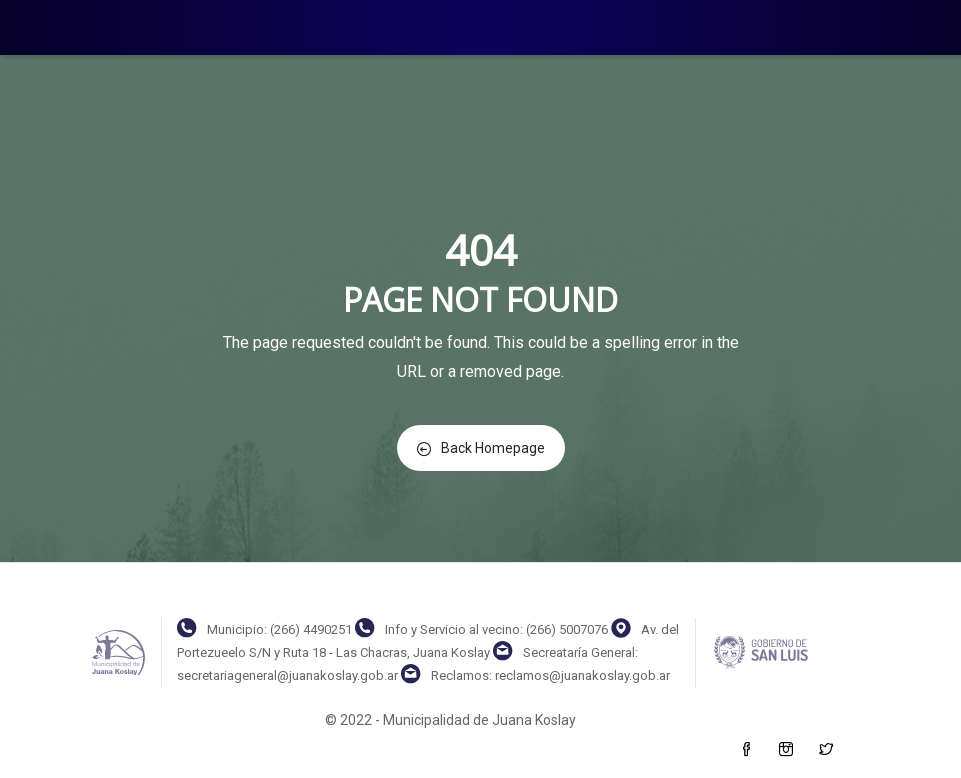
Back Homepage (481, 448)
